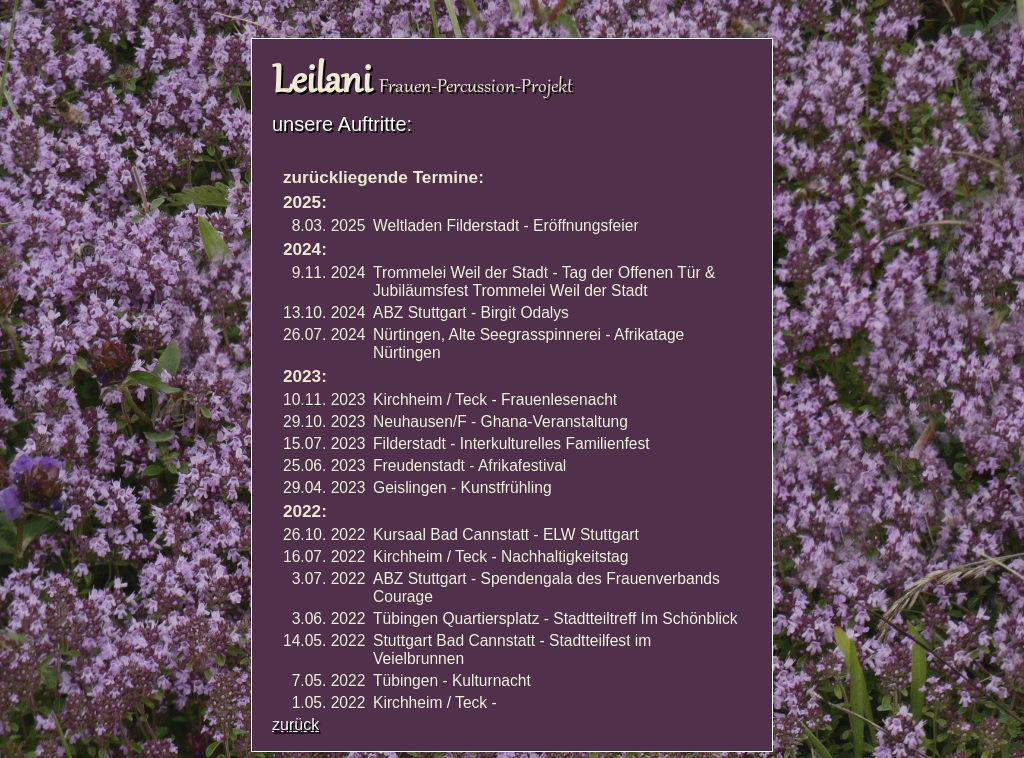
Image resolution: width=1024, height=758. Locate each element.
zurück (295, 724)
